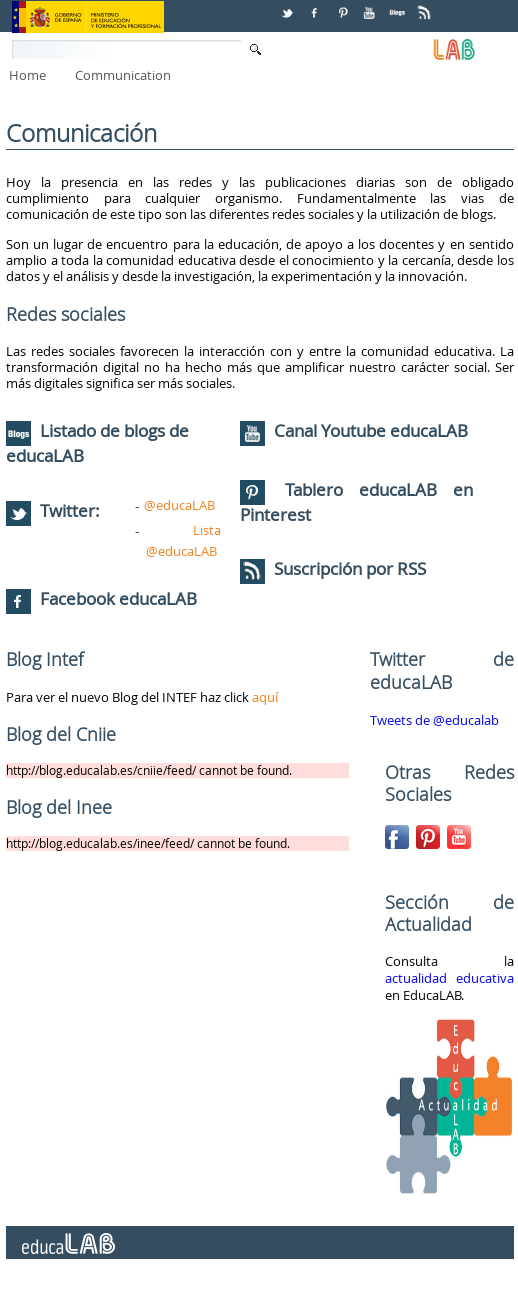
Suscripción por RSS (333, 568)
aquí (265, 697)
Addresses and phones (248, 1290)
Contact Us (38, 1290)
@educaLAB (179, 505)
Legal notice (364, 1290)
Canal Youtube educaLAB (371, 430)
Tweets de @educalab (434, 720)
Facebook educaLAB (118, 598)
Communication (123, 75)
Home (27, 75)
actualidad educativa (449, 978)
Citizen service (126, 1290)
